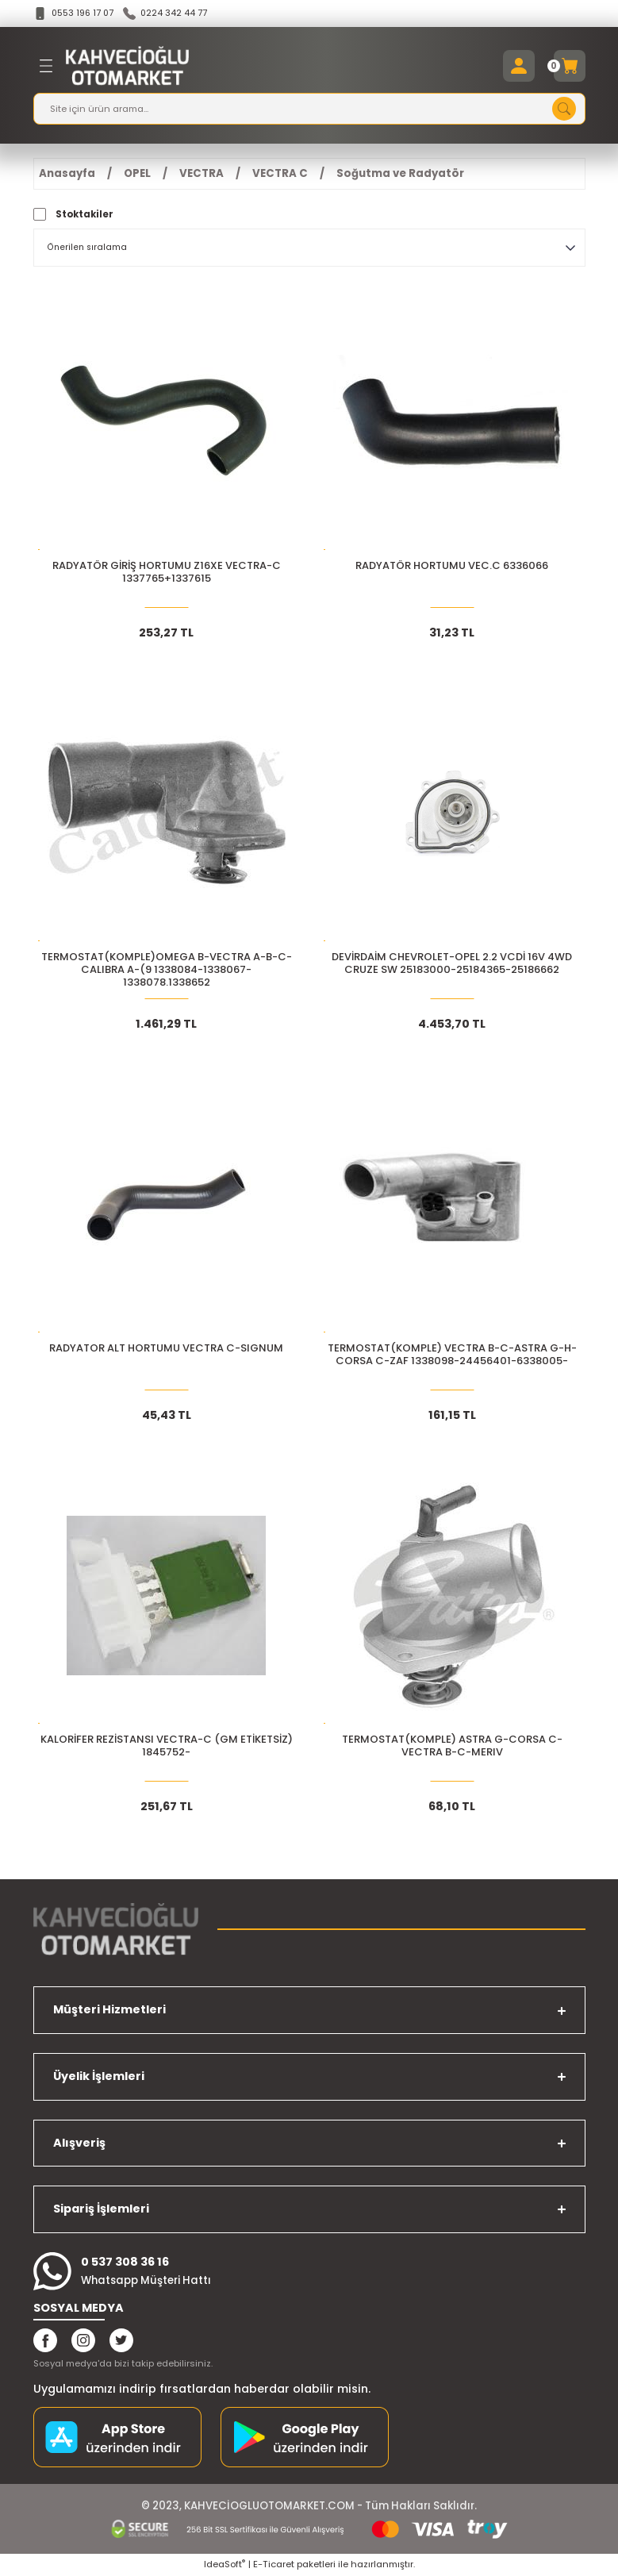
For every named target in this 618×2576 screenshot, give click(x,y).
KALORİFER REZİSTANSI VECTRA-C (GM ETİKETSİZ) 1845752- (166, 1747)
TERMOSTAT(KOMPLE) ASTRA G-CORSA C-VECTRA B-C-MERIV (452, 1747)
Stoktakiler (84, 215)
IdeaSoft (224, 2565)
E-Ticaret (273, 2565)
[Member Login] (519, 67)
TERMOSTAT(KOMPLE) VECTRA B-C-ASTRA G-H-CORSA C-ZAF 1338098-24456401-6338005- (452, 1356)
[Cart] (569, 67)
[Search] (309, 109)
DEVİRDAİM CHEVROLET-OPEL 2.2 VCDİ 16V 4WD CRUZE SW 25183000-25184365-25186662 (452, 965)
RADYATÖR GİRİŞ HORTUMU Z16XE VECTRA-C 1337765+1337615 (166, 573)
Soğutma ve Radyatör (400, 174)
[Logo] (128, 67)
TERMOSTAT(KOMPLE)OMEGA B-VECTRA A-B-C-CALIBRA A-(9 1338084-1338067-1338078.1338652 (166, 971)
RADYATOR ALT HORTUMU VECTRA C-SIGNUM (166, 1349)
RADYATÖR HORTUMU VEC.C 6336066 (451, 567)
